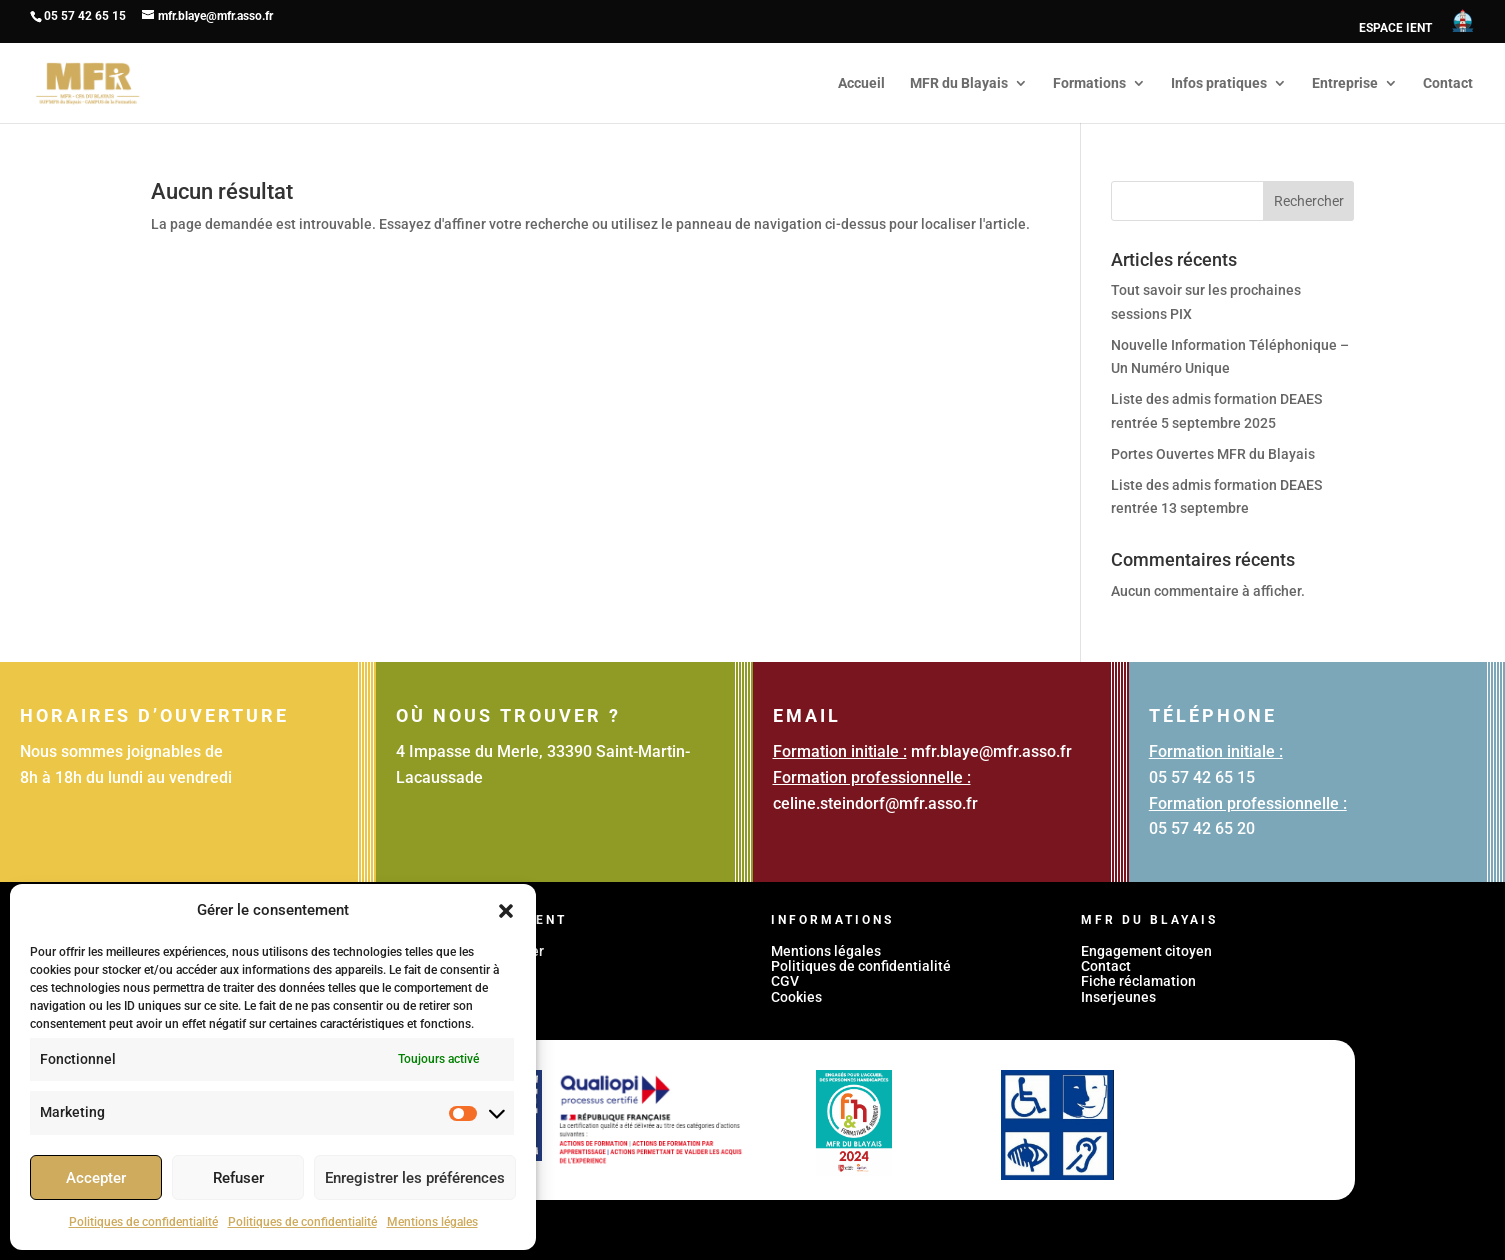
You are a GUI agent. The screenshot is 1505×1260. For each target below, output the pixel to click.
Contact (1448, 83)
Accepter (96, 1178)
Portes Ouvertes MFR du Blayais (1213, 454)
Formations (1089, 83)
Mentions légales (432, 1222)
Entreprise (1345, 83)
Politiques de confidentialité (143, 1222)
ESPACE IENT (1395, 28)
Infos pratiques (1219, 83)
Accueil (861, 83)
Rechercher (1309, 201)
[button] (506, 911)
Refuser (238, 1178)
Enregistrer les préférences (415, 1178)
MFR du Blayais (959, 83)
